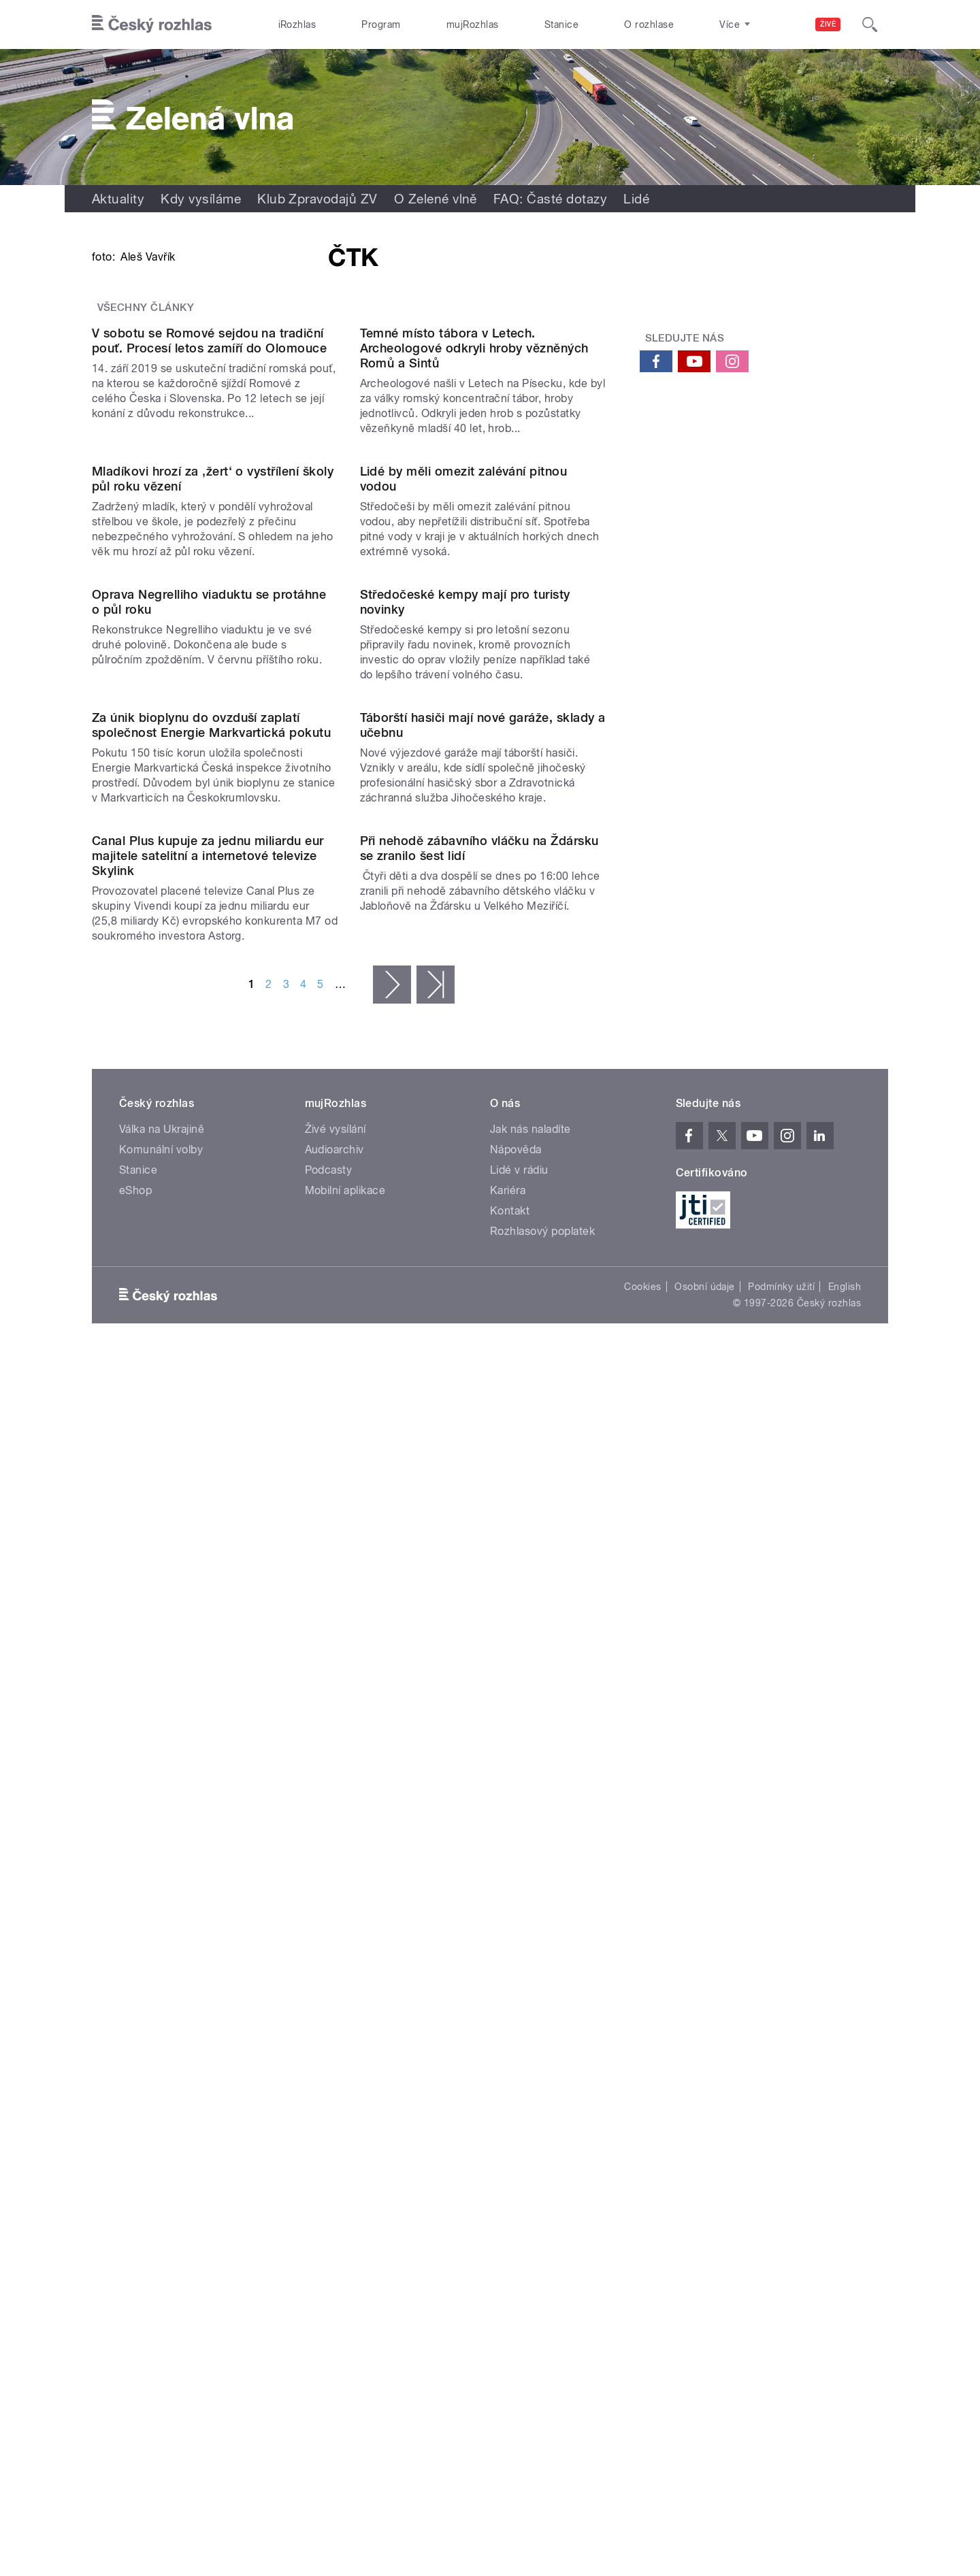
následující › (392, 1881)
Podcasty (329, 2066)
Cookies (642, 2183)
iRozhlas (297, 24)
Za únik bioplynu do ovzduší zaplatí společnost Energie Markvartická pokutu (211, 1483)
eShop (135, 2087)
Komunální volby (161, 2046)
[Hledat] (869, 24)
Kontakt (509, 2107)
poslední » (435, 1881)
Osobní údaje (704, 2183)
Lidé (636, 198)
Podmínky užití (781, 2183)
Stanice (561, 24)
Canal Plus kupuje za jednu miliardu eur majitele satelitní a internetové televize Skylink (208, 1752)
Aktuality (118, 198)
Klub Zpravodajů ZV (317, 198)
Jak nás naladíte (530, 2025)
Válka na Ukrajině (161, 2025)
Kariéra (507, 2087)
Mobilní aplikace (345, 2087)
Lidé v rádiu (519, 2066)
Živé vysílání (335, 2025)
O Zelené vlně (435, 198)
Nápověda (516, 2046)
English (844, 2183)
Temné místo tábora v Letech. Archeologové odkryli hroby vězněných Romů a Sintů (474, 692)
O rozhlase (649, 24)
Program (380, 24)
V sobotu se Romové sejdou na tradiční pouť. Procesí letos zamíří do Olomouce (209, 684)
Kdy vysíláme (201, 198)
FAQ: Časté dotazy (550, 198)
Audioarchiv (334, 2046)
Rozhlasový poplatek (542, 2127)
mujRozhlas (472, 24)
